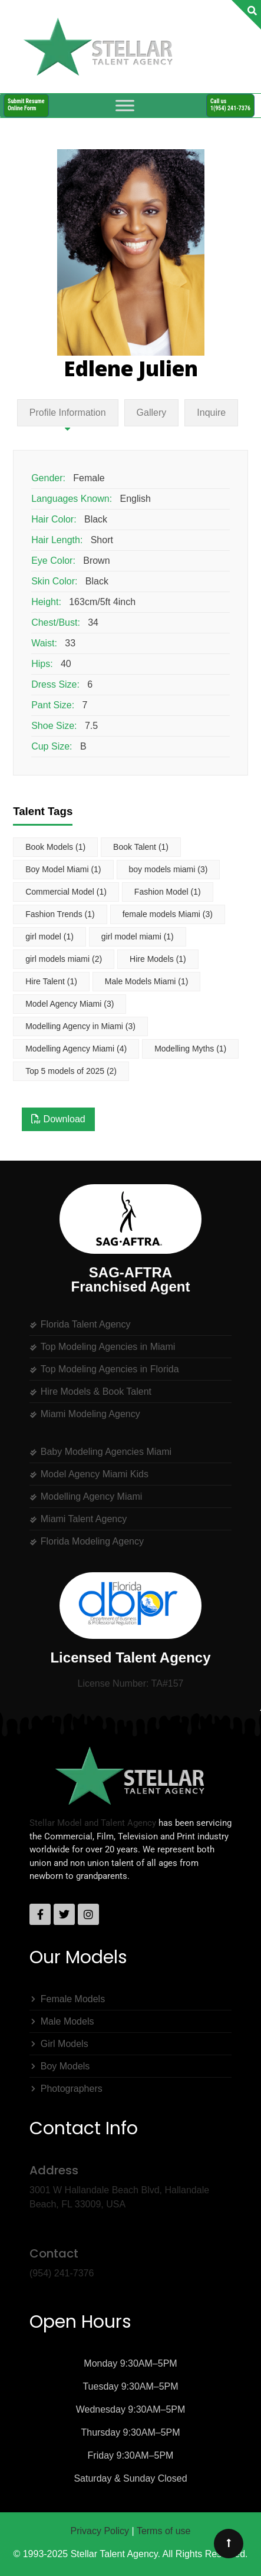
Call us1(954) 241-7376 (230, 104)
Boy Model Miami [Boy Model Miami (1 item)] (63, 869)
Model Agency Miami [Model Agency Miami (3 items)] (69, 1003)
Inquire (211, 413)
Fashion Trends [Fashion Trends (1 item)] (60, 914)
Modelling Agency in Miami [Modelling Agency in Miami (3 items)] (80, 1026)
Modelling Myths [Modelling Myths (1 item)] (190, 1048)
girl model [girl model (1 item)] (49, 936)
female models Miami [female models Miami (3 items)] (168, 914)
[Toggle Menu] (124, 105)
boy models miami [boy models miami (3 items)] (168, 869)
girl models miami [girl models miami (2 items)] (63, 959)
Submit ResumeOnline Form (26, 104)
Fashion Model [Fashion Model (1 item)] (167, 891)
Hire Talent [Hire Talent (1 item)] (51, 981)
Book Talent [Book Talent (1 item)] (141, 847)
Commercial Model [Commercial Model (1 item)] (66, 891)
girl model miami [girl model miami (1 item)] (137, 936)
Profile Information (67, 413)
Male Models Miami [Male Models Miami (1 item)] (147, 981)
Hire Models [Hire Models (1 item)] (158, 959)
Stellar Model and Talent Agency (92, 1823)
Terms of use (164, 2531)
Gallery (152, 413)
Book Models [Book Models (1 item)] (55, 847)
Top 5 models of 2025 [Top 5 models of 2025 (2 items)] (71, 1071)
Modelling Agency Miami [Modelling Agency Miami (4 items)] (76, 1048)
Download (58, 1119)
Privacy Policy (100, 2531)
